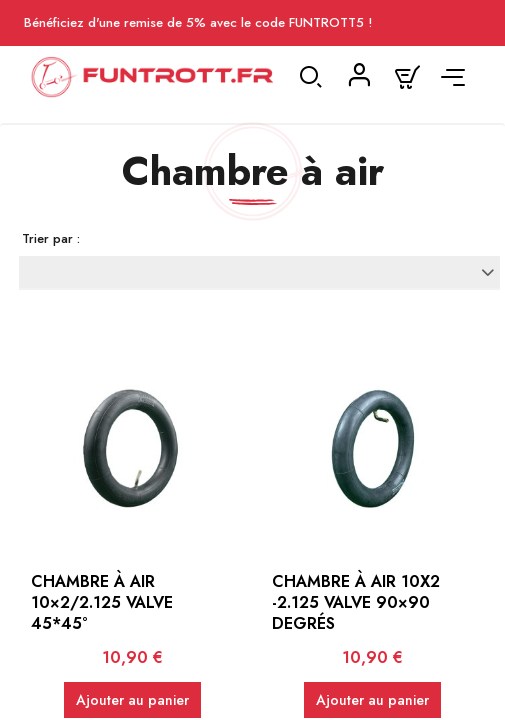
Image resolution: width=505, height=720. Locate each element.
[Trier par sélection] (259, 272)
